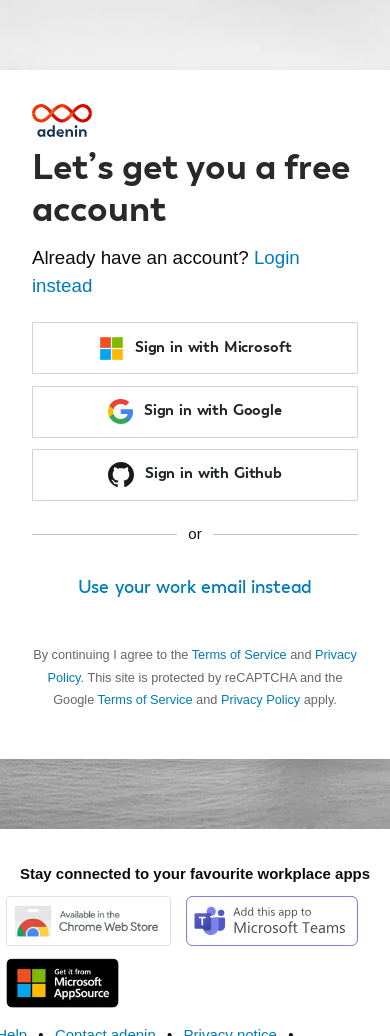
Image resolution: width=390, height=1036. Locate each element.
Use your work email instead (195, 588)
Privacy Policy (260, 699)
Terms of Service (239, 654)
